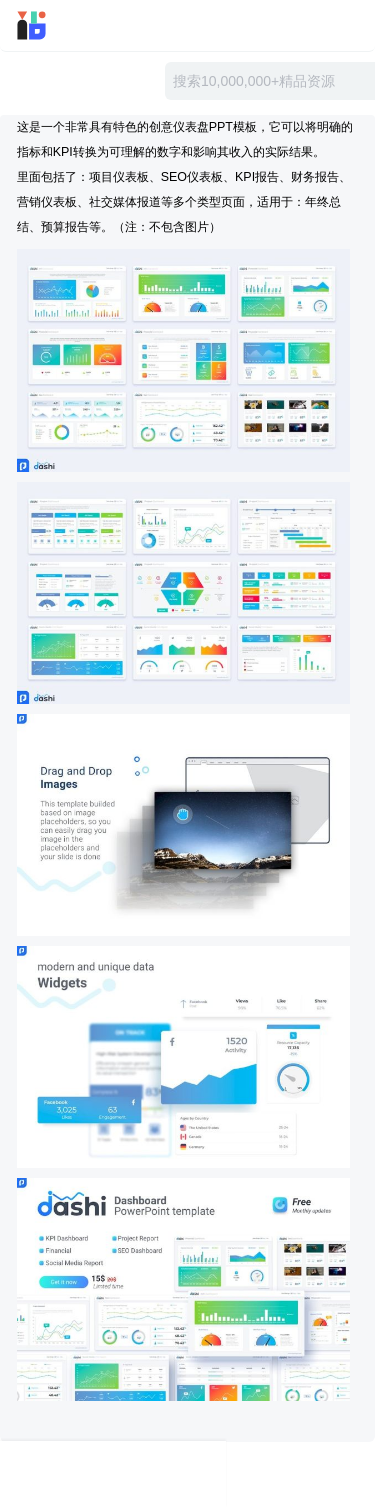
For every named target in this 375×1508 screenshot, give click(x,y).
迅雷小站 (58, 25)
